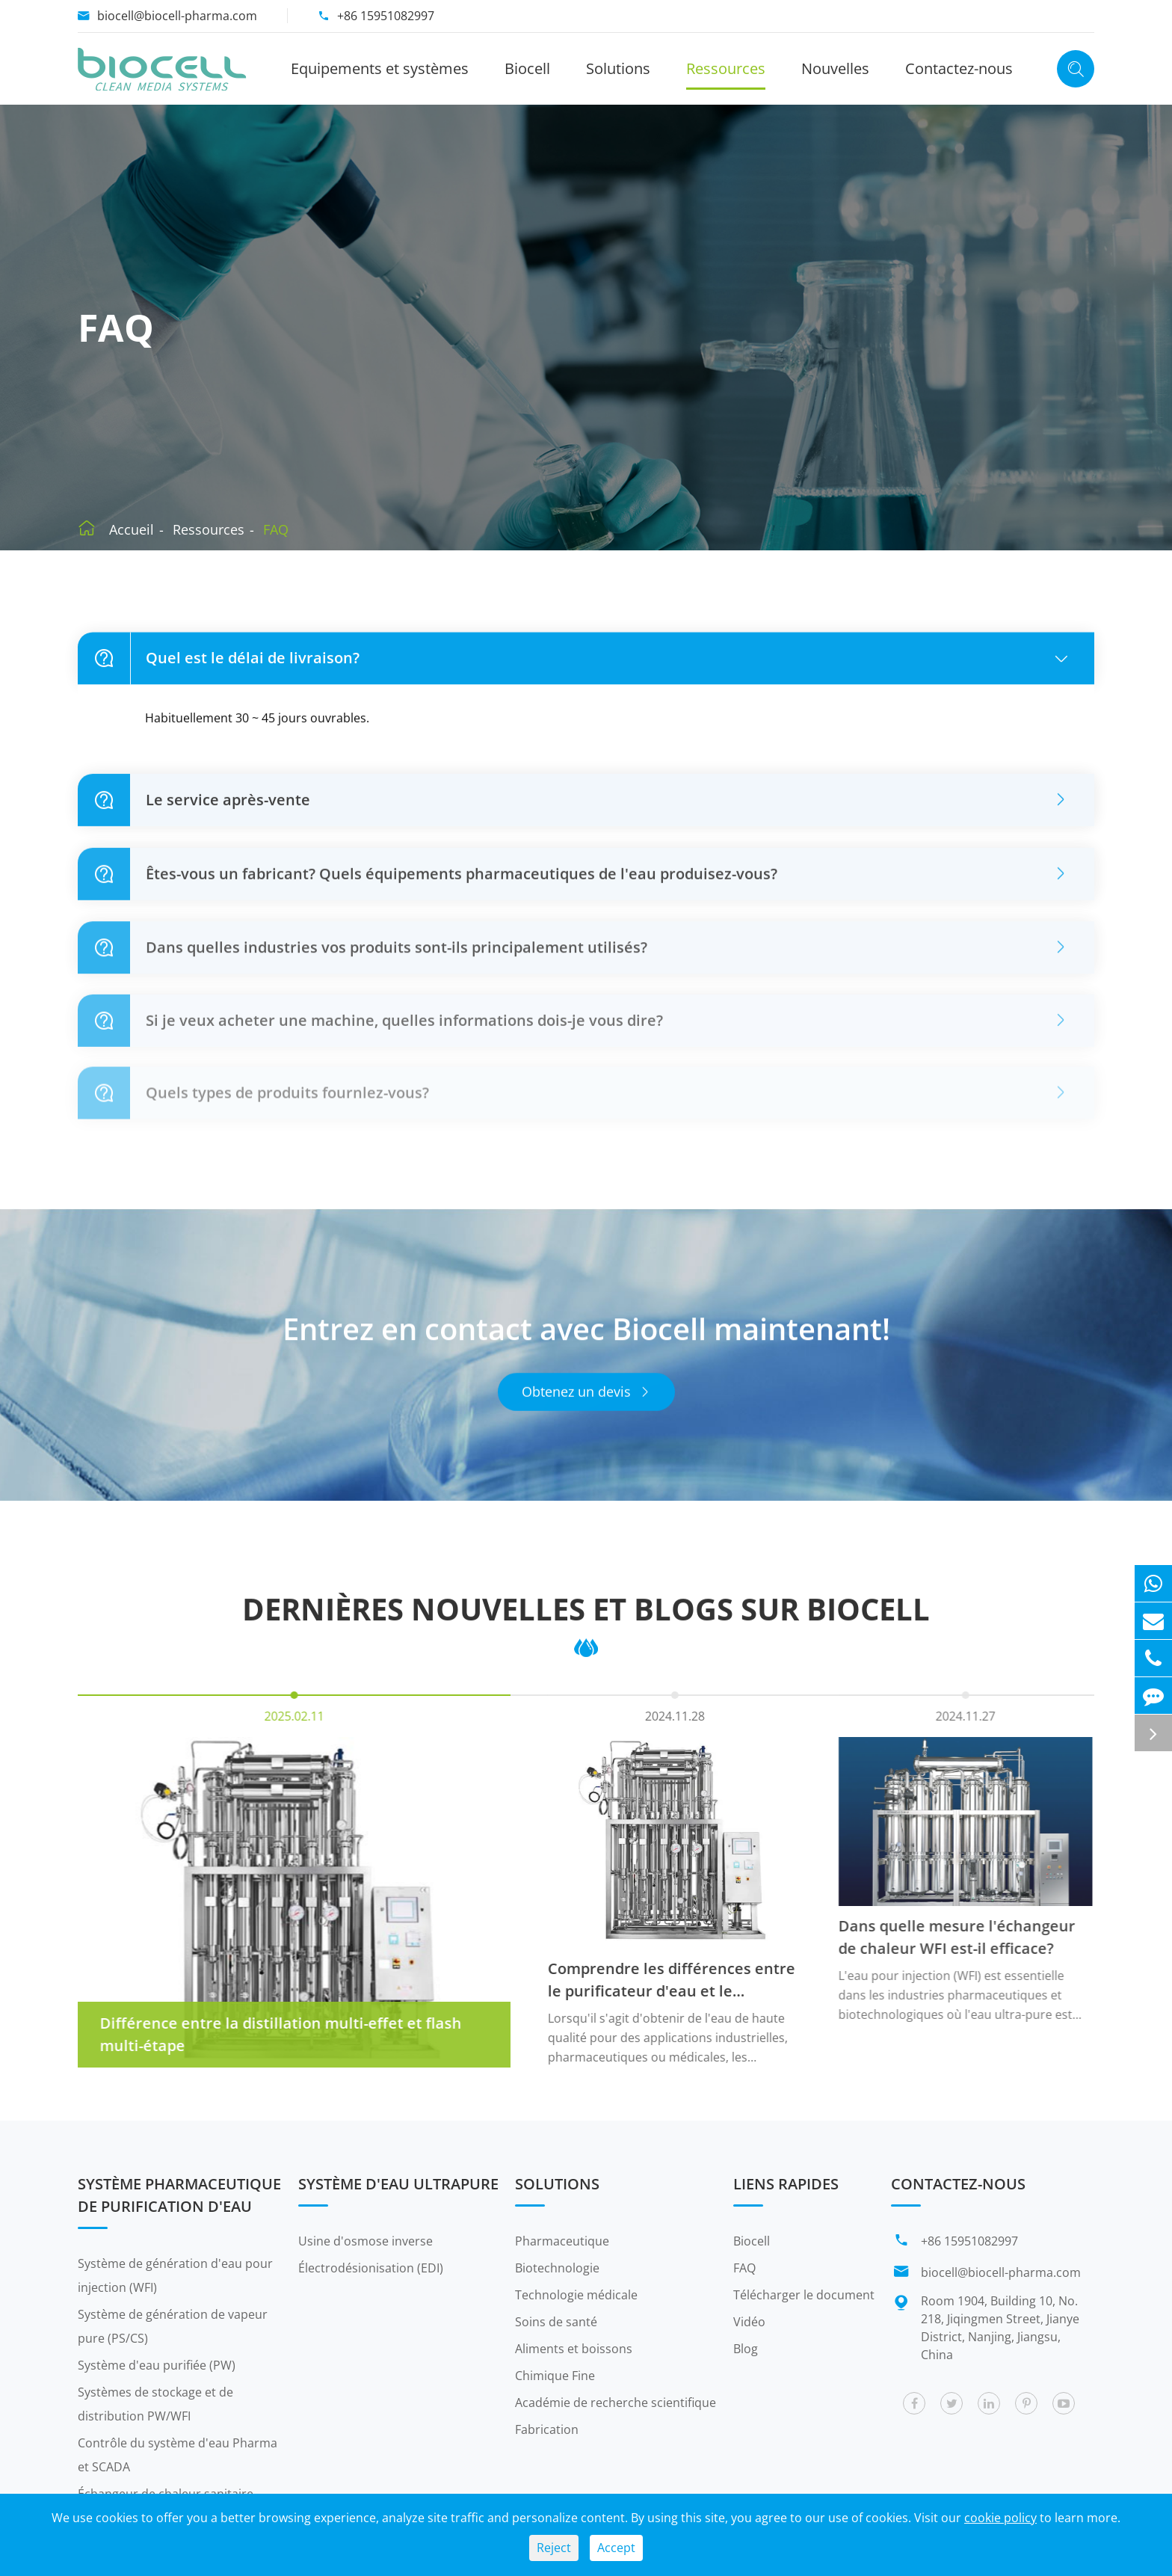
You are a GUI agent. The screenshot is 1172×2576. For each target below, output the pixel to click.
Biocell (527, 68)
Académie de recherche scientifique (615, 2402)
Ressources (725, 68)
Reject (554, 2547)
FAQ (276, 529)
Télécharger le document (804, 2295)
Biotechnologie (557, 2268)
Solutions (618, 68)
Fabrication (547, 2429)
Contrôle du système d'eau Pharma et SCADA (177, 2455)
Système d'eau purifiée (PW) (156, 2365)
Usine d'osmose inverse (365, 2241)
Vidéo (749, 2322)
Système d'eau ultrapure (398, 2184)
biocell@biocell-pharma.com (177, 15)
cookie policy (1000, 2517)
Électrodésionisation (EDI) (370, 2268)
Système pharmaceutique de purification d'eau (179, 2195)
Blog (745, 2348)
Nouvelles (835, 68)
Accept (616, 2547)
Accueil (131, 529)
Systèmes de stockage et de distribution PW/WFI (155, 2404)
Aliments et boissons (573, 2348)
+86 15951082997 (385, 15)
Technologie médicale (576, 2295)
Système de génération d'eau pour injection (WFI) (175, 2275)
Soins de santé (556, 2322)
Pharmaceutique (562, 2241)
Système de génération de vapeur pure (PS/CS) (173, 2326)
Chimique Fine (555, 2375)
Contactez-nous (959, 68)
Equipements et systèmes (380, 68)
